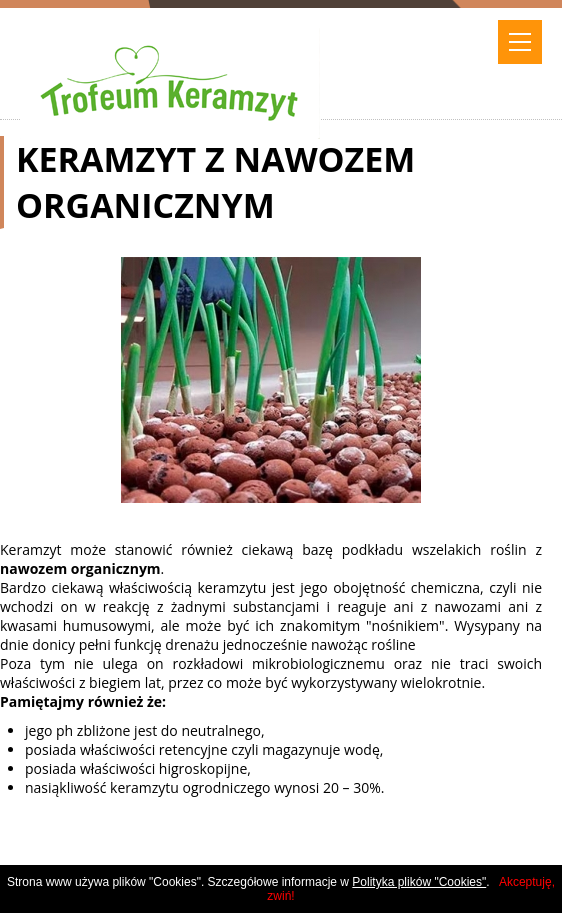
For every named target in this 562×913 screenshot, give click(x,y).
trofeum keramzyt (170, 63)
